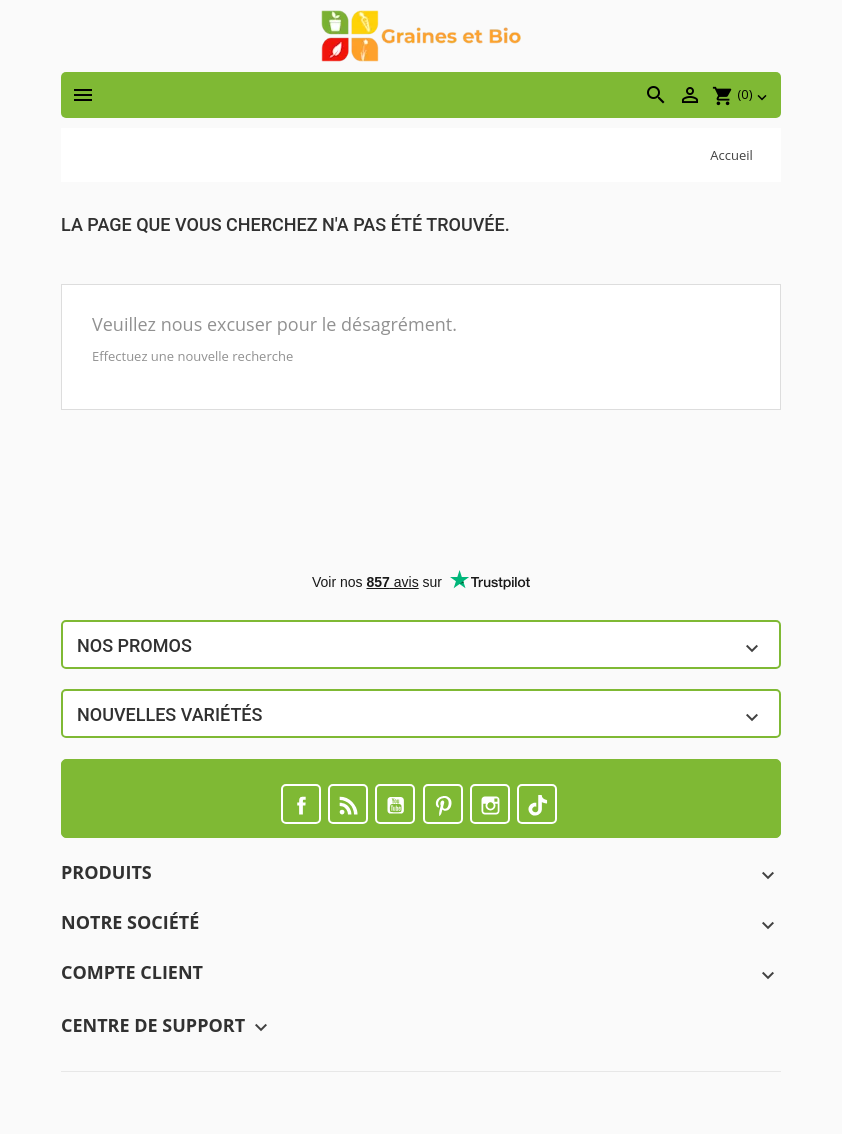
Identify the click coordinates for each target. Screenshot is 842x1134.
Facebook (301, 804)
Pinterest (443, 804)
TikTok (537, 804)
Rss (348, 804)
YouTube (395, 804)
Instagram (490, 804)
